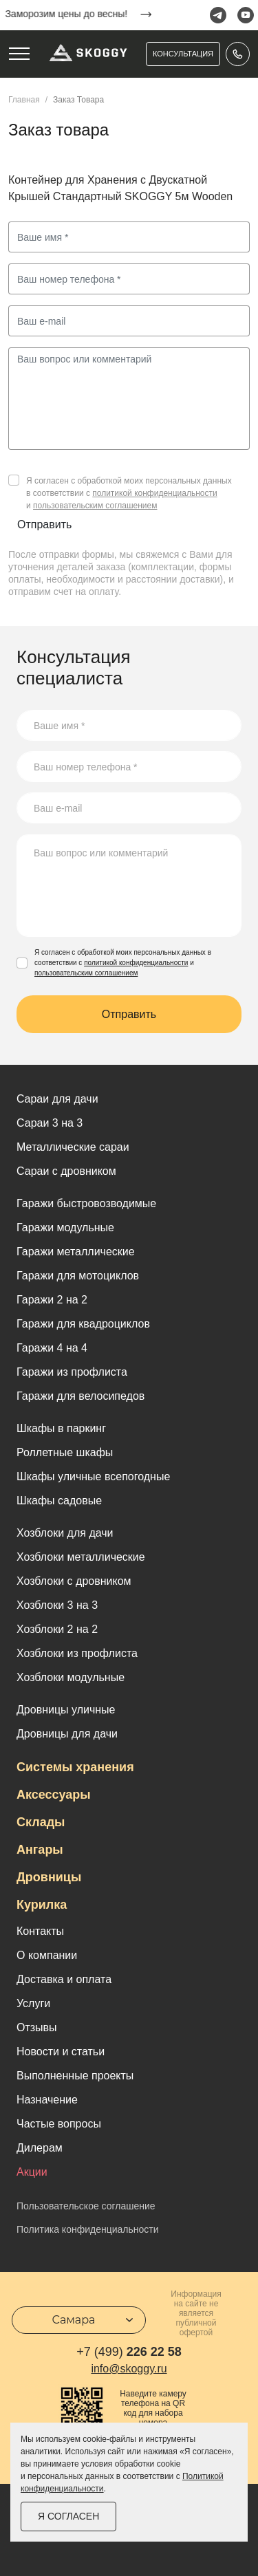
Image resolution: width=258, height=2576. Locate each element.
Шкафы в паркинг (61, 1428)
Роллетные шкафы (65, 1452)
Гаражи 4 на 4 (52, 1348)
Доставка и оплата (64, 1979)
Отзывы (37, 2027)
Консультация (183, 54)
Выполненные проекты (75, 2075)
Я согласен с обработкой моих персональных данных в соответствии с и (129, 493)
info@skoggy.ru (128, 2368)
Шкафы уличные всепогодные (93, 1476)
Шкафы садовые (59, 1500)
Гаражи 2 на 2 (52, 1300)
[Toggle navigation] (19, 54)
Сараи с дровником (66, 1171)
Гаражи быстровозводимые (86, 1203)
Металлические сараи (73, 1147)
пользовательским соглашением (95, 505)
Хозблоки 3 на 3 (57, 1605)
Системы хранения (75, 1767)
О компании (47, 1955)
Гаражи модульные (65, 1227)
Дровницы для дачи (67, 1734)
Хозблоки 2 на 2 (57, 1629)
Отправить (44, 524)
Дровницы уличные (66, 1709)
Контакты (40, 1931)
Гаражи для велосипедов (80, 1396)
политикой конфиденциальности (154, 493)
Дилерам (40, 2148)
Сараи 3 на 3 (50, 1123)
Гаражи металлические (76, 1251)
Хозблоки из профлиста (77, 1653)
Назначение (47, 2100)
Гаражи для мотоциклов (78, 1275)
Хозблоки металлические (81, 1557)
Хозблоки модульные (71, 1677)
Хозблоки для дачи (65, 1533)
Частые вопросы (59, 2124)
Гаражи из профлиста (72, 1372)
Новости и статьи (61, 2051)
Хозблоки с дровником (74, 1581)
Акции (32, 2172)
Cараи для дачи (57, 1099)
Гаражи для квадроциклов (83, 1324)
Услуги (33, 2003)
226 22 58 (129, 2352)
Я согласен (68, 2516)
